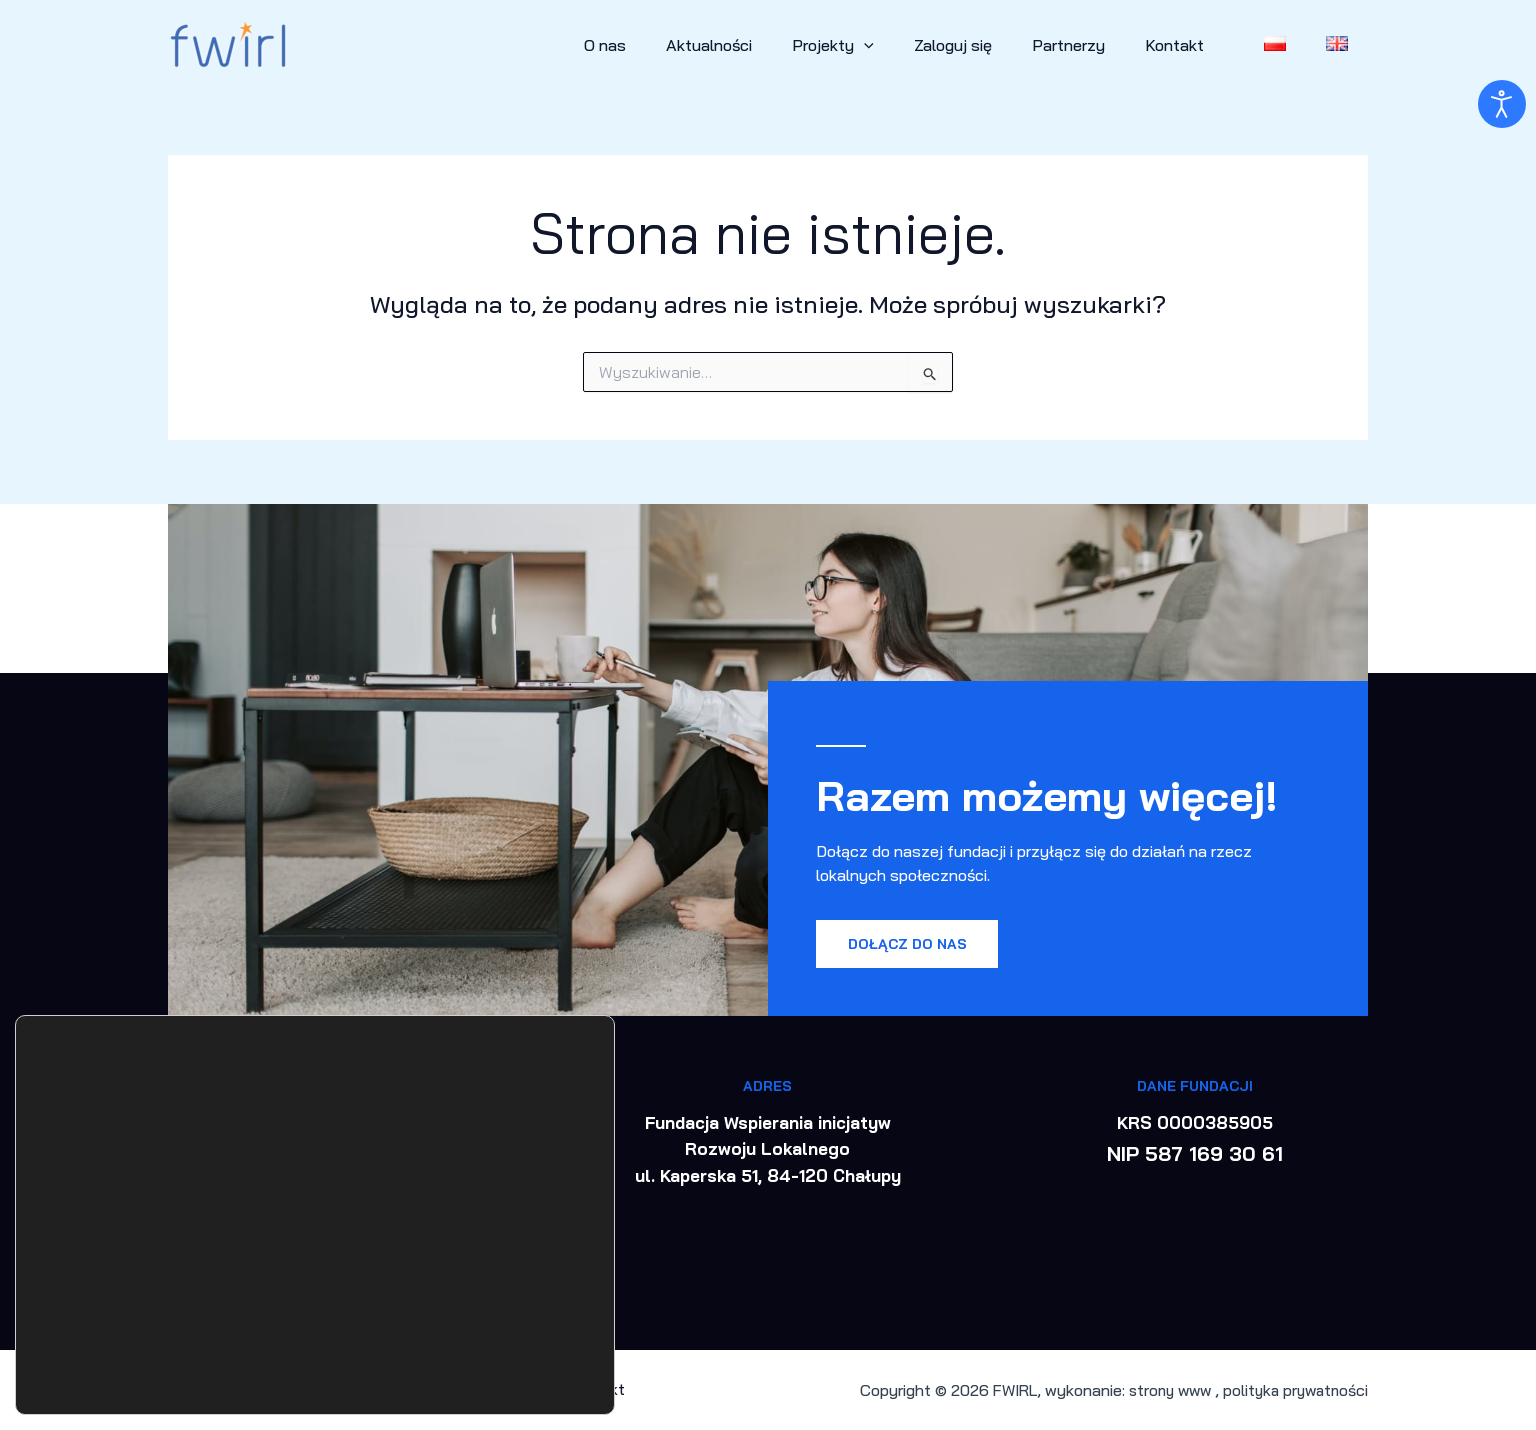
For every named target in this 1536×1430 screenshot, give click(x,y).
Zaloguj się (989, 45)
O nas (665, 45)
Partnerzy (1096, 45)
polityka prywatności (1292, 1390)
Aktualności (761, 45)
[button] (908, 45)
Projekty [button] (877, 45)
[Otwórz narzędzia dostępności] (1502, 104)
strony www (1163, 1390)
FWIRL (1000, 1390)
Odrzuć (499, 1331)
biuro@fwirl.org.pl (338, 1148)
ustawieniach (84, 1367)
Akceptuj (499, 1289)
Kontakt (1194, 45)
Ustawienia (500, 1373)
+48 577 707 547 (341, 1122)
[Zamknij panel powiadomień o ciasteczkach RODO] (597, 1264)
